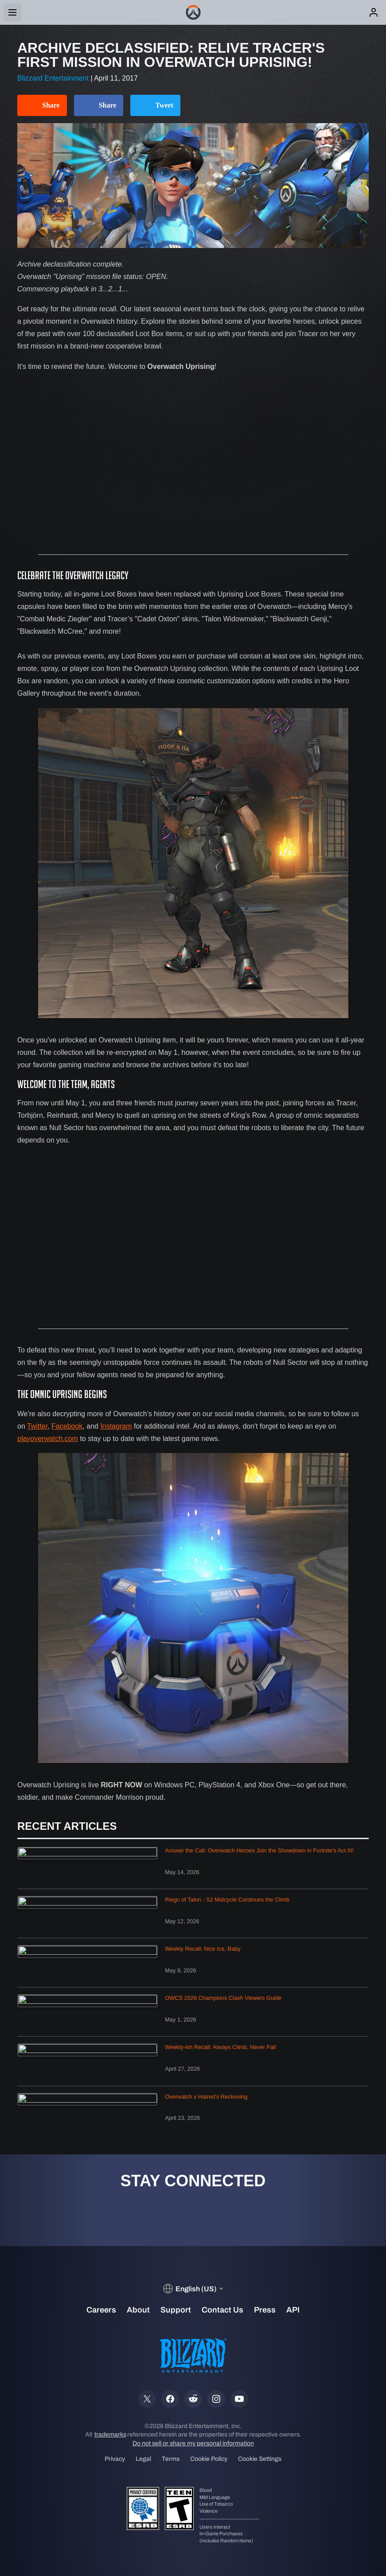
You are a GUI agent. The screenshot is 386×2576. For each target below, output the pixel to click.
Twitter (37, 1426)
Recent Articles (67, 1826)
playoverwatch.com (47, 1438)
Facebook (66, 1426)
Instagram (116, 1426)
